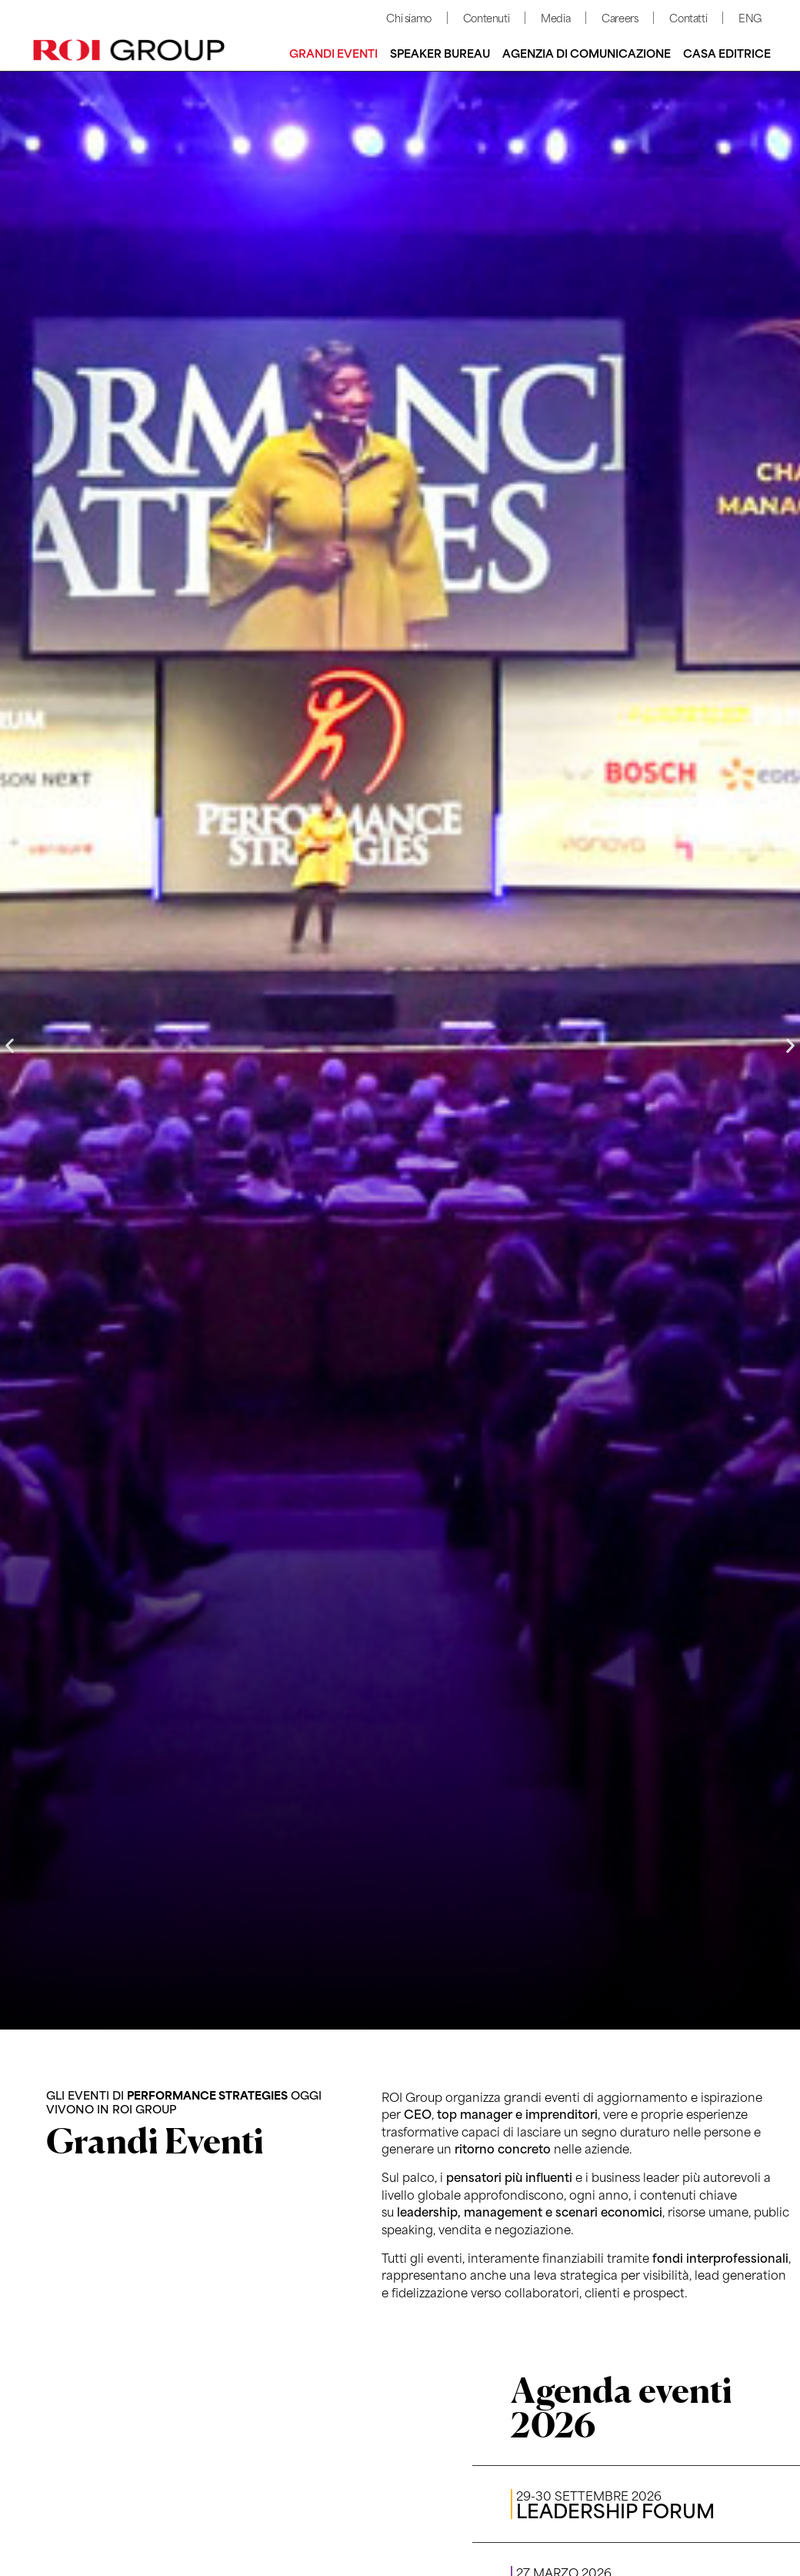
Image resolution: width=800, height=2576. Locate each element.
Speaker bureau (440, 53)
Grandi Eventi (333, 53)
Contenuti (486, 17)
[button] (9, 1044)
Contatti (688, 17)
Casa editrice (727, 53)
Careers (620, 17)
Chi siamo (408, 17)
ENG (750, 17)
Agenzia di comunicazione (586, 53)
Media (555, 17)
